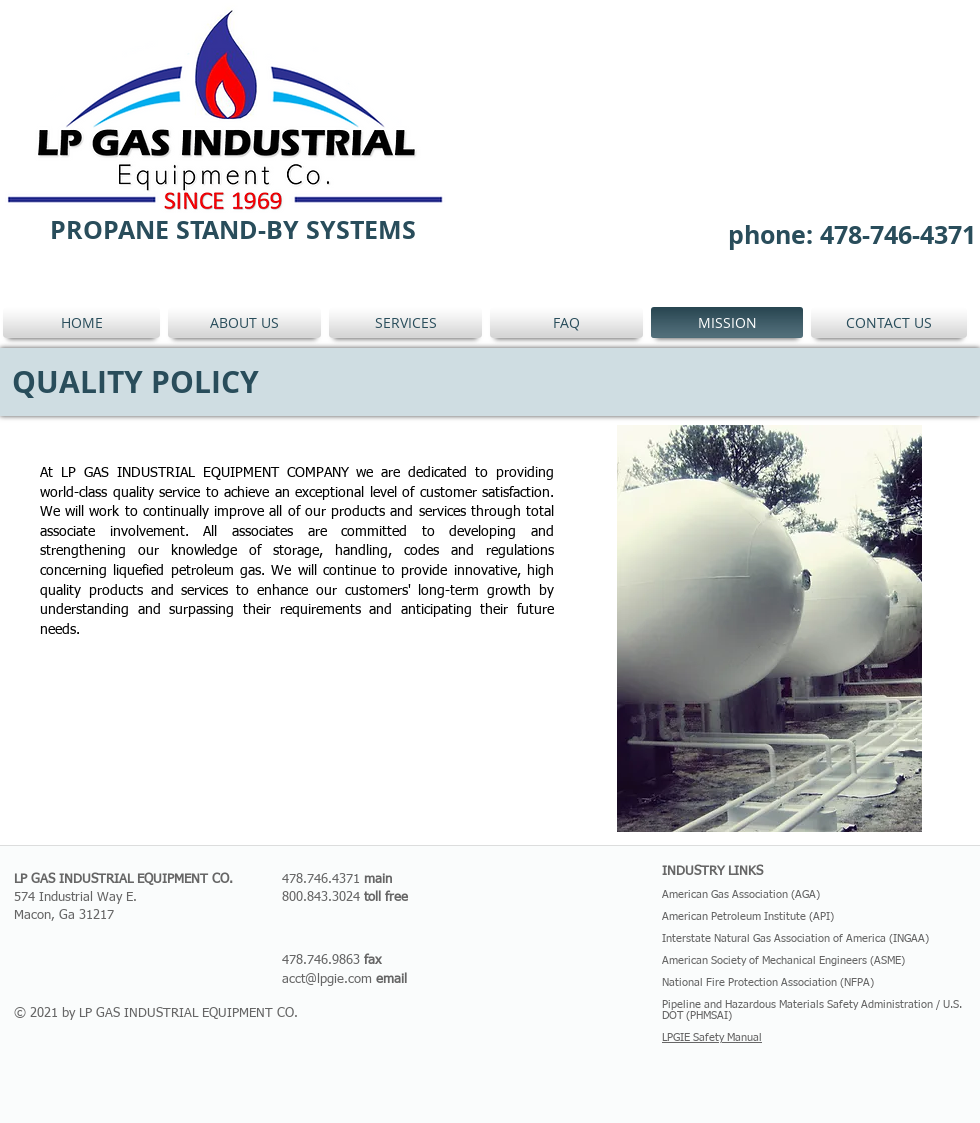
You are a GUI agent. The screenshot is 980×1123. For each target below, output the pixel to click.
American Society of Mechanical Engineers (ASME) (783, 960)
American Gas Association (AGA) (741, 894)
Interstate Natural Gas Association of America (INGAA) (795, 938)
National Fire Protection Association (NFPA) (768, 982)
